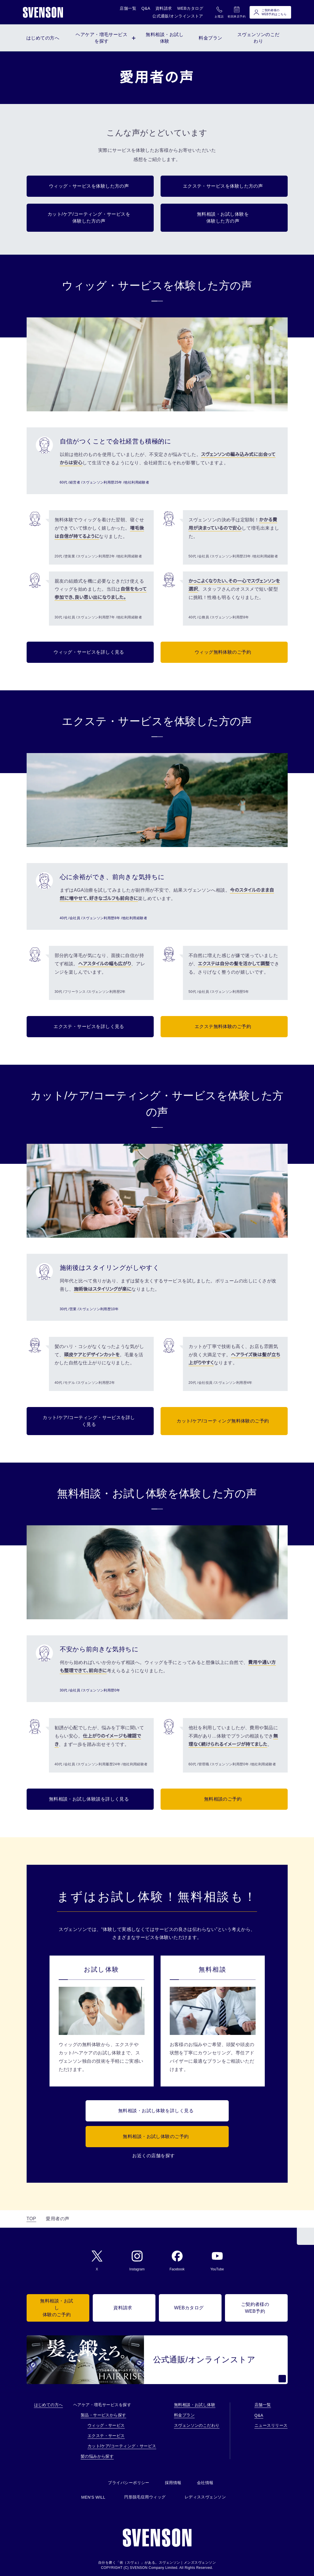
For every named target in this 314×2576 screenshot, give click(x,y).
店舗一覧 (128, 8)
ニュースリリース (271, 2425)
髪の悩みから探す (97, 2456)
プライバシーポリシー (128, 2482)
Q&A (145, 8)
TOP (31, 2218)
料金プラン (184, 2415)
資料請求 (163, 8)
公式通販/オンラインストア (177, 16)
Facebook (177, 2261)
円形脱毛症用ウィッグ (145, 2497)
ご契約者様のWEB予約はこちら (270, 12)
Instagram (137, 2261)
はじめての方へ (48, 2404)
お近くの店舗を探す (153, 2155)
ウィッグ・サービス (106, 2425)
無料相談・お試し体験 (195, 2404)
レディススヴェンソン (205, 2497)
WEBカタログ (190, 8)
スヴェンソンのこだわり (197, 2425)
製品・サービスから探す (103, 2415)
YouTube (217, 2261)
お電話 (219, 12)
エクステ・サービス (106, 2435)
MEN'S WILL (93, 2497)
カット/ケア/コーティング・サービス (122, 2446)
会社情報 (205, 2482)
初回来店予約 (237, 12)
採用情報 (173, 2482)
